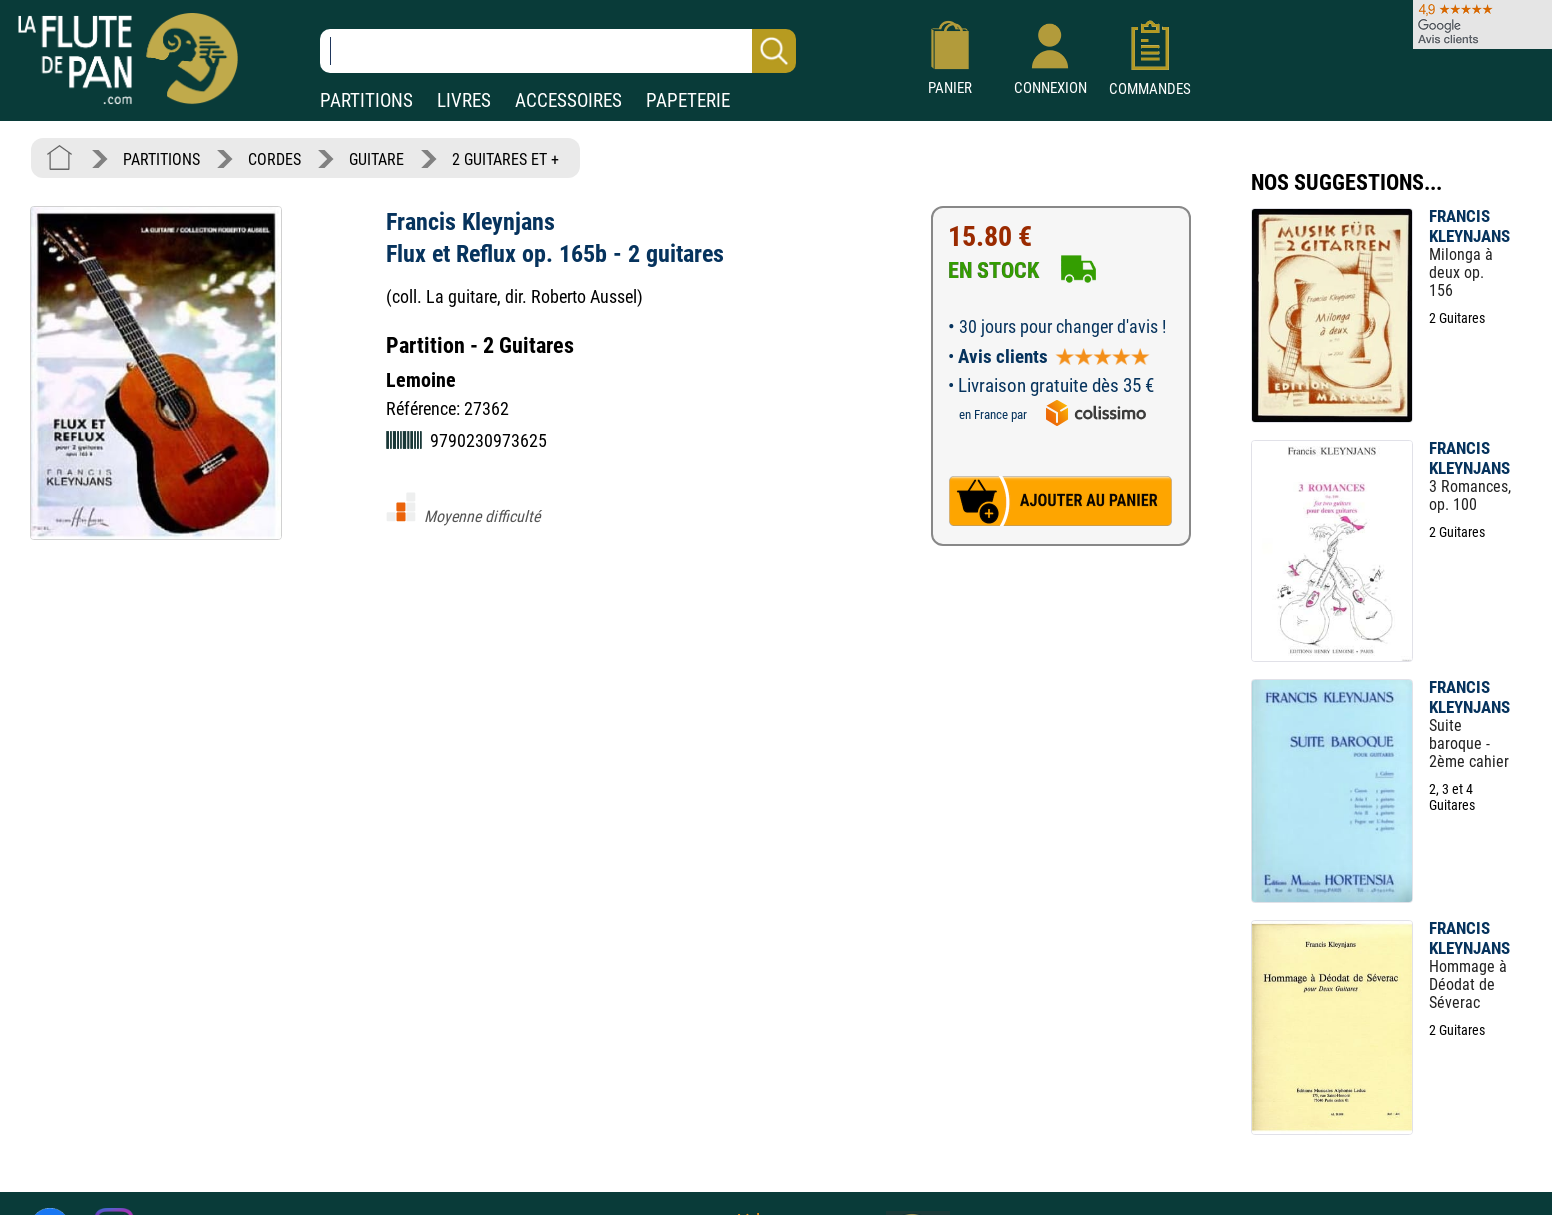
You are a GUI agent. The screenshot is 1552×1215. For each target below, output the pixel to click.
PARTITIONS (366, 100)
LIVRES (464, 100)
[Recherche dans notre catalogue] (558, 51)
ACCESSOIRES (568, 100)
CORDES (274, 159)
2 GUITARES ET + (505, 159)
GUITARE (376, 159)
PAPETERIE (688, 100)
